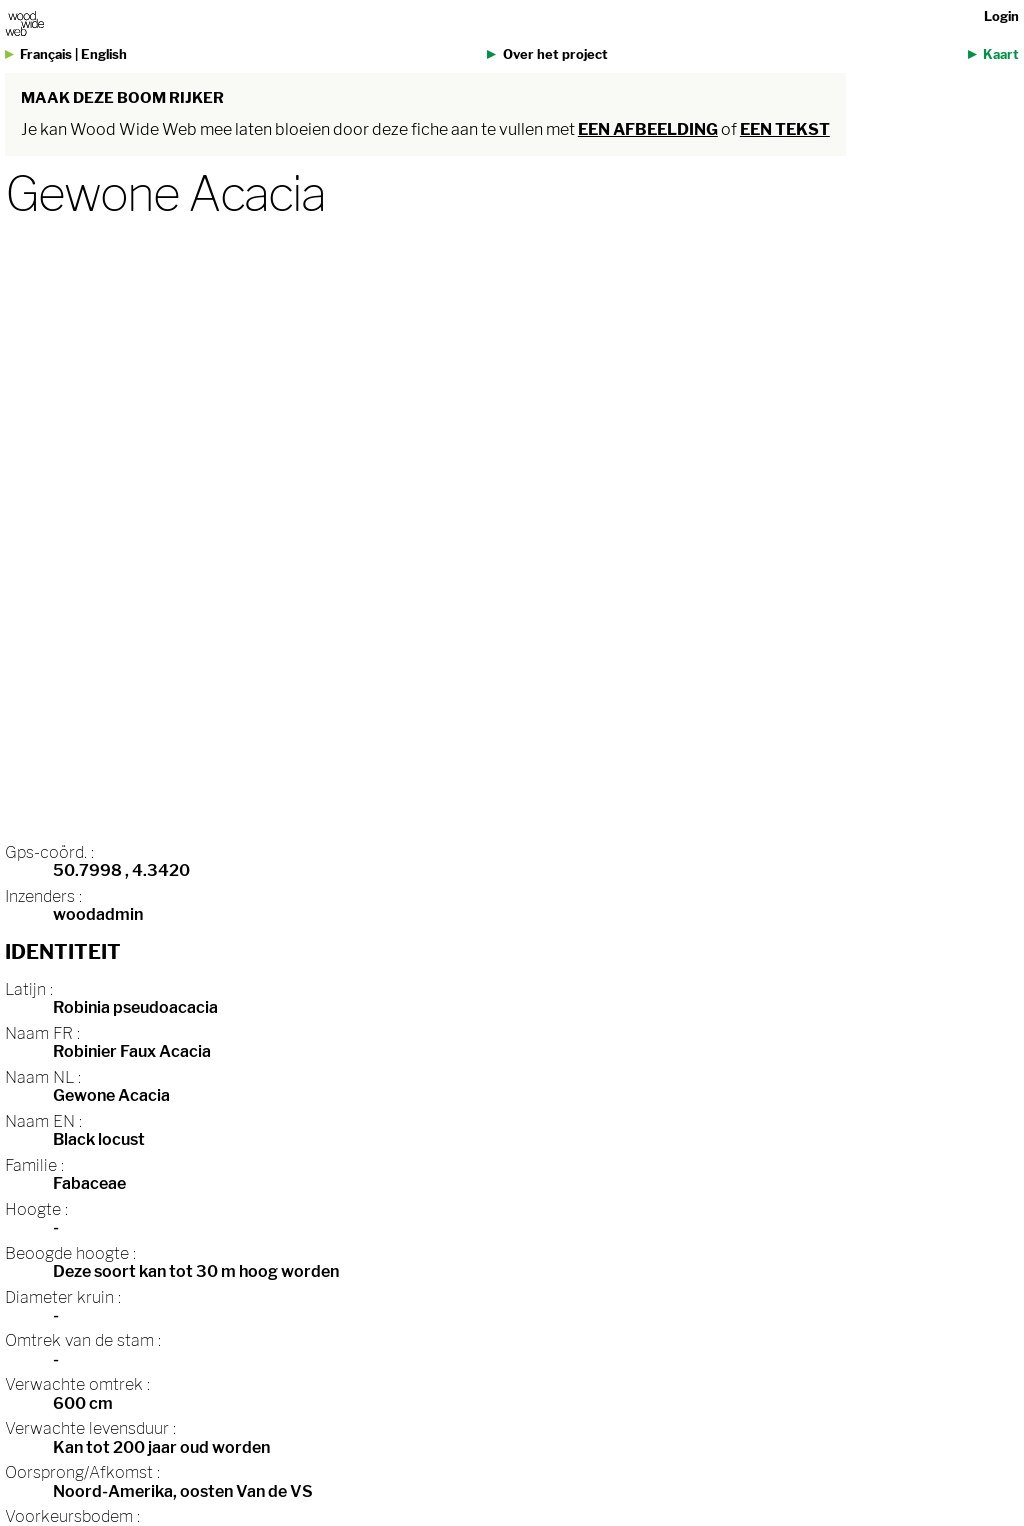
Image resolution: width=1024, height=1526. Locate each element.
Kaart (1001, 54)
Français (46, 54)
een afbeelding (648, 129)
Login (1001, 16)
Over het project (555, 54)
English (104, 54)
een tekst (785, 129)
